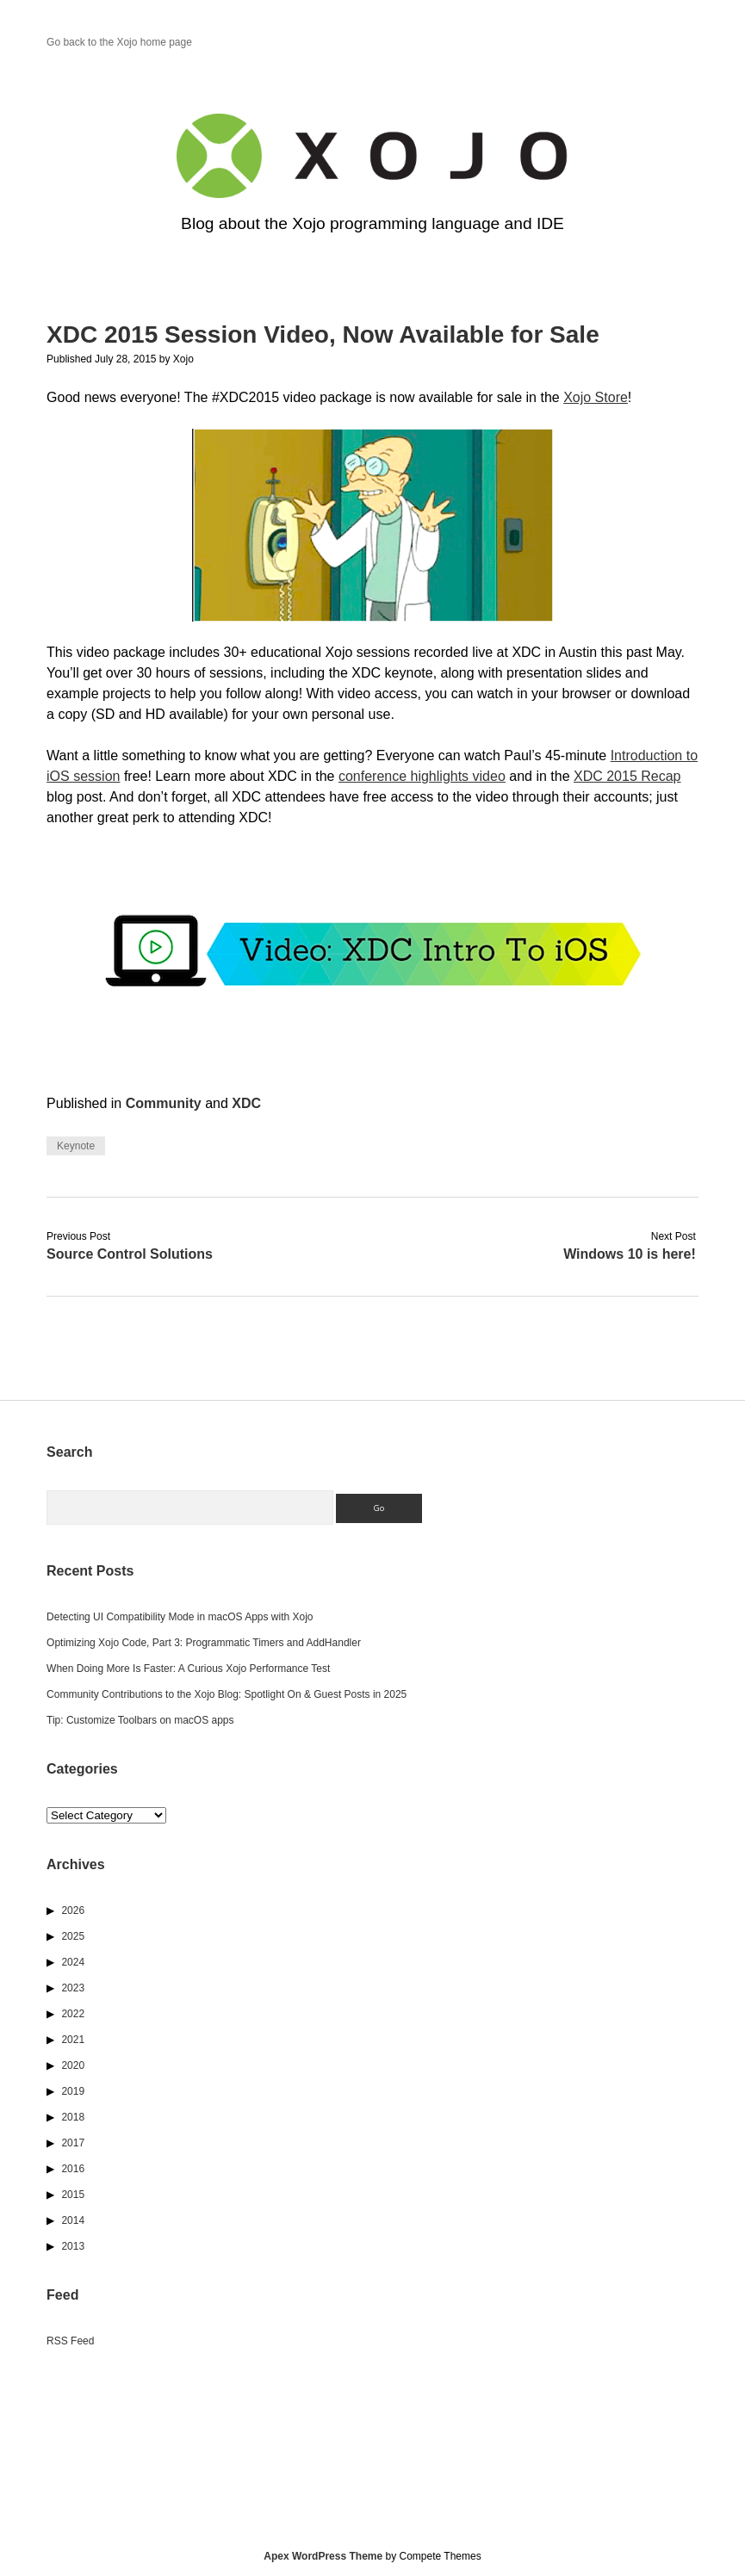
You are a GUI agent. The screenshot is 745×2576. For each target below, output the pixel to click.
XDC (246, 1103)
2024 (72, 1962)
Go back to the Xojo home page (119, 42)
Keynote (76, 1146)
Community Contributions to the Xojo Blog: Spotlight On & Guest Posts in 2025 (227, 1694)
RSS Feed (70, 2341)
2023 (72, 1988)
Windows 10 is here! (629, 1254)
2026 (72, 1910)
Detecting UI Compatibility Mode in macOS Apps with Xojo (180, 1617)
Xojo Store (595, 397)
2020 (72, 2065)
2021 (72, 2040)
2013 (72, 2246)
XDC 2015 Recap (627, 776)
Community (164, 1103)
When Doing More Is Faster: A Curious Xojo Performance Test (188, 1669)
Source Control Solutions (130, 1254)
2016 (72, 2169)
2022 (72, 2014)
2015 (72, 2195)
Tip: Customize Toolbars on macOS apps (140, 1720)
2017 (72, 2143)
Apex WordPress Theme (323, 2556)
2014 (72, 2220)
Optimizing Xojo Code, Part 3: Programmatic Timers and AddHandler (204, 1643)
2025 (72, 1936)
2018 (72, 2117)
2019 (72, 2091)
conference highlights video (422, 776)
